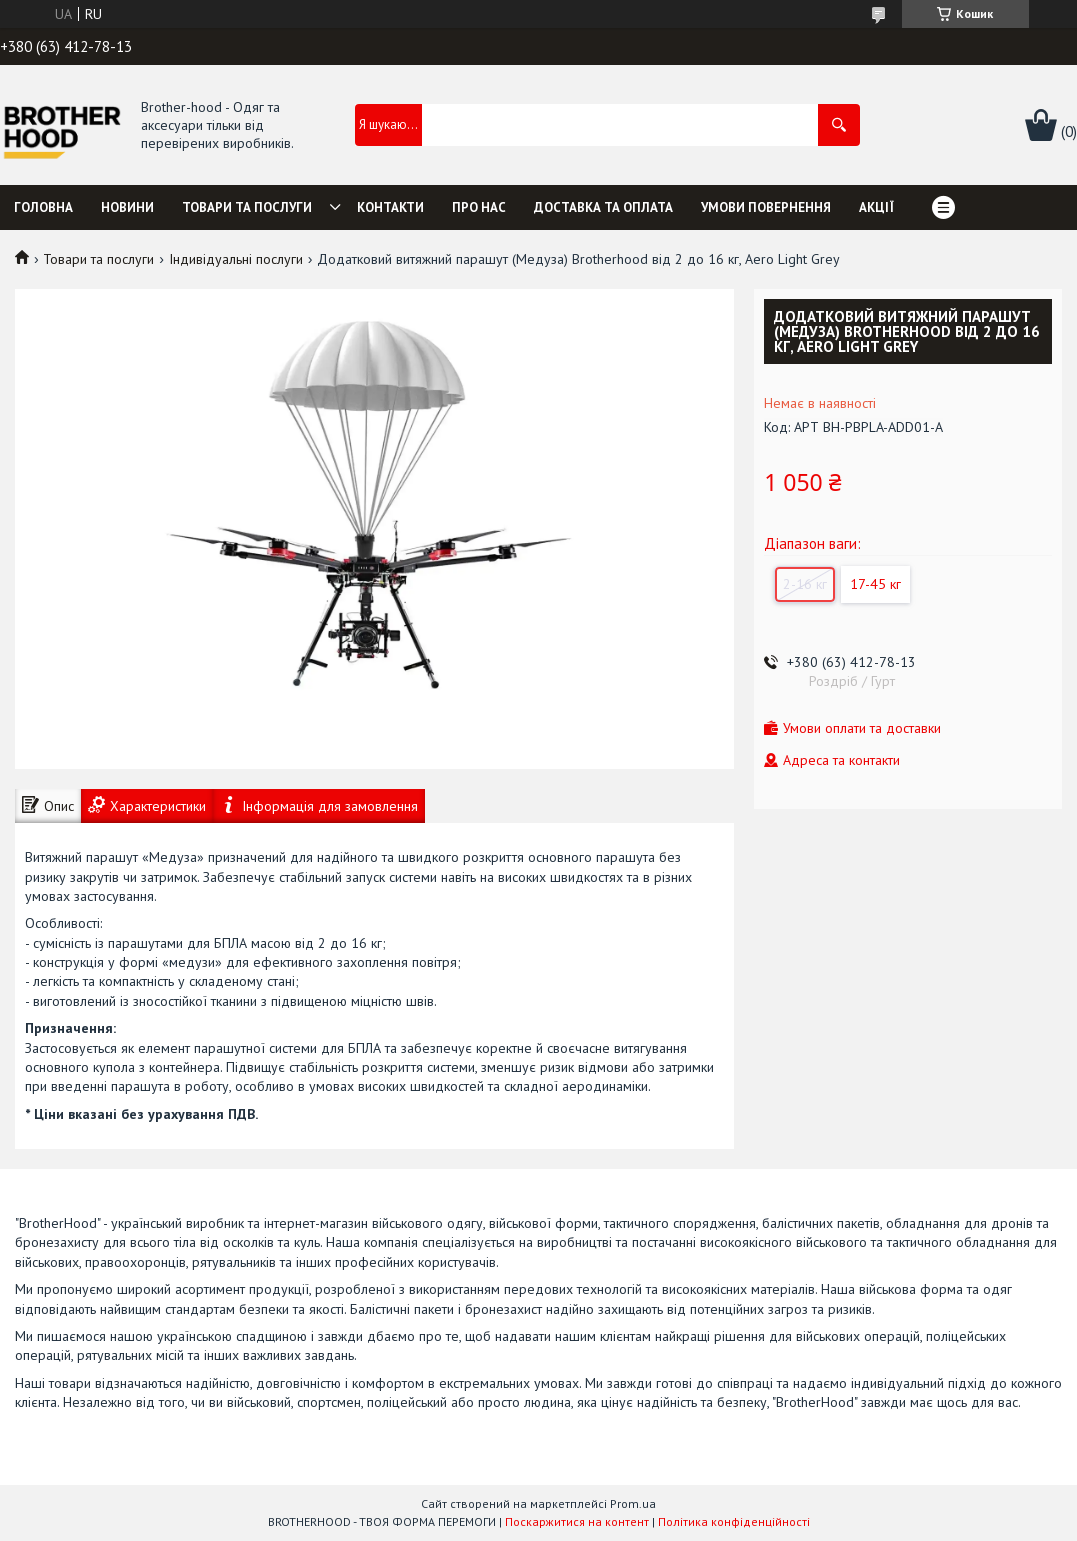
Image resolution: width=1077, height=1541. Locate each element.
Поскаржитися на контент (577, 1521)
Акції (876, 207)
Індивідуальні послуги (236, 259)
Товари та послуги (247, 207)
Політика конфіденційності (734, 1521)
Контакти (390, 207)
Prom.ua (633, 1503)
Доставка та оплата (603, 207)
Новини (127, 207)
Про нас (479, 207)
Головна (43, 207)
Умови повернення (766, 207)
